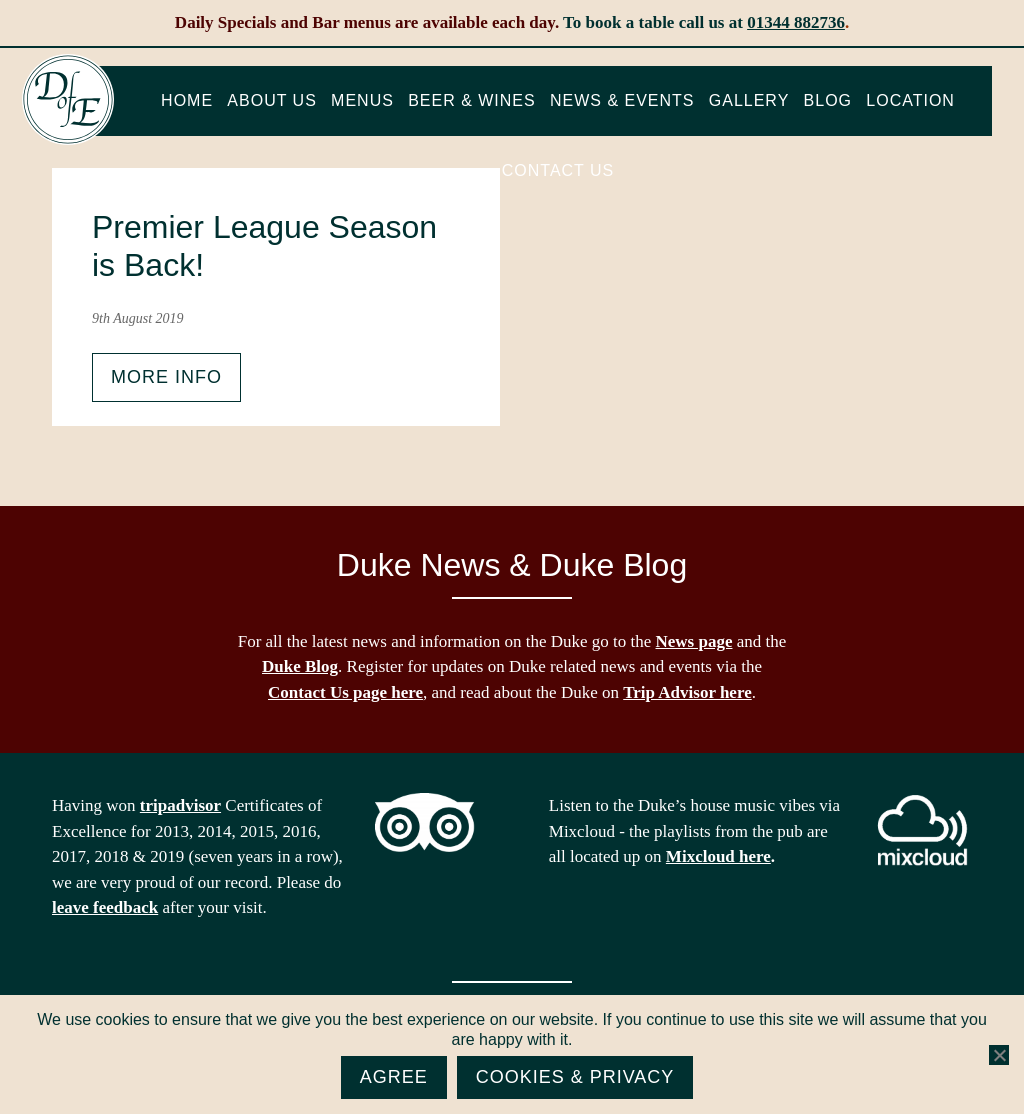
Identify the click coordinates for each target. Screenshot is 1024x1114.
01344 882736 (796, 22)
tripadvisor (180, 805)
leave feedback (105, 907)
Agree (394, 1077)
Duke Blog (300, 666)
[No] (999, 1055)
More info (166, 377)
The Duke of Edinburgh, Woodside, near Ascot (68, 100)
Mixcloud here (718, 856)
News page (694, 641)
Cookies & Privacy (575, 1077)
